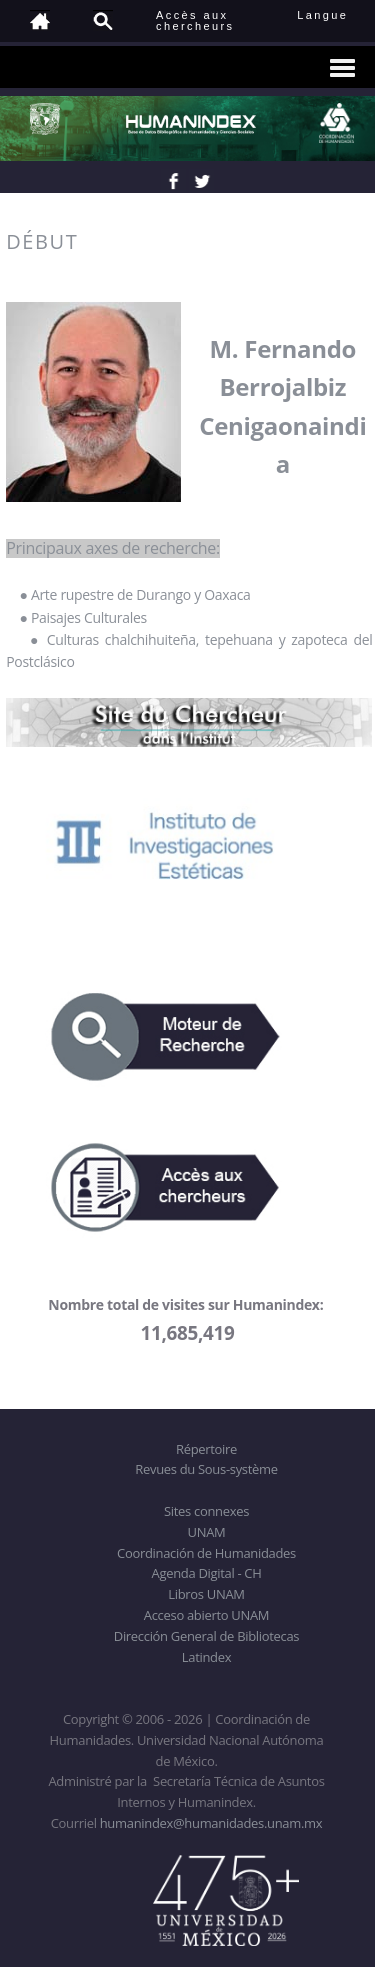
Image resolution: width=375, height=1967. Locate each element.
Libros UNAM (206, 1594)
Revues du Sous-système (206, 1469)
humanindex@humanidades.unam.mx (211, 1823)
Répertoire (206, 1449)
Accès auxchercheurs (195, 20)
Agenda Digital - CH (207, 1573)
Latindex (206, 1657)
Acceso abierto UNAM (206, 1615)
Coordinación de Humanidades (206, 1553)
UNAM (207, 1532)
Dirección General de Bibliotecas (206, 1636)
